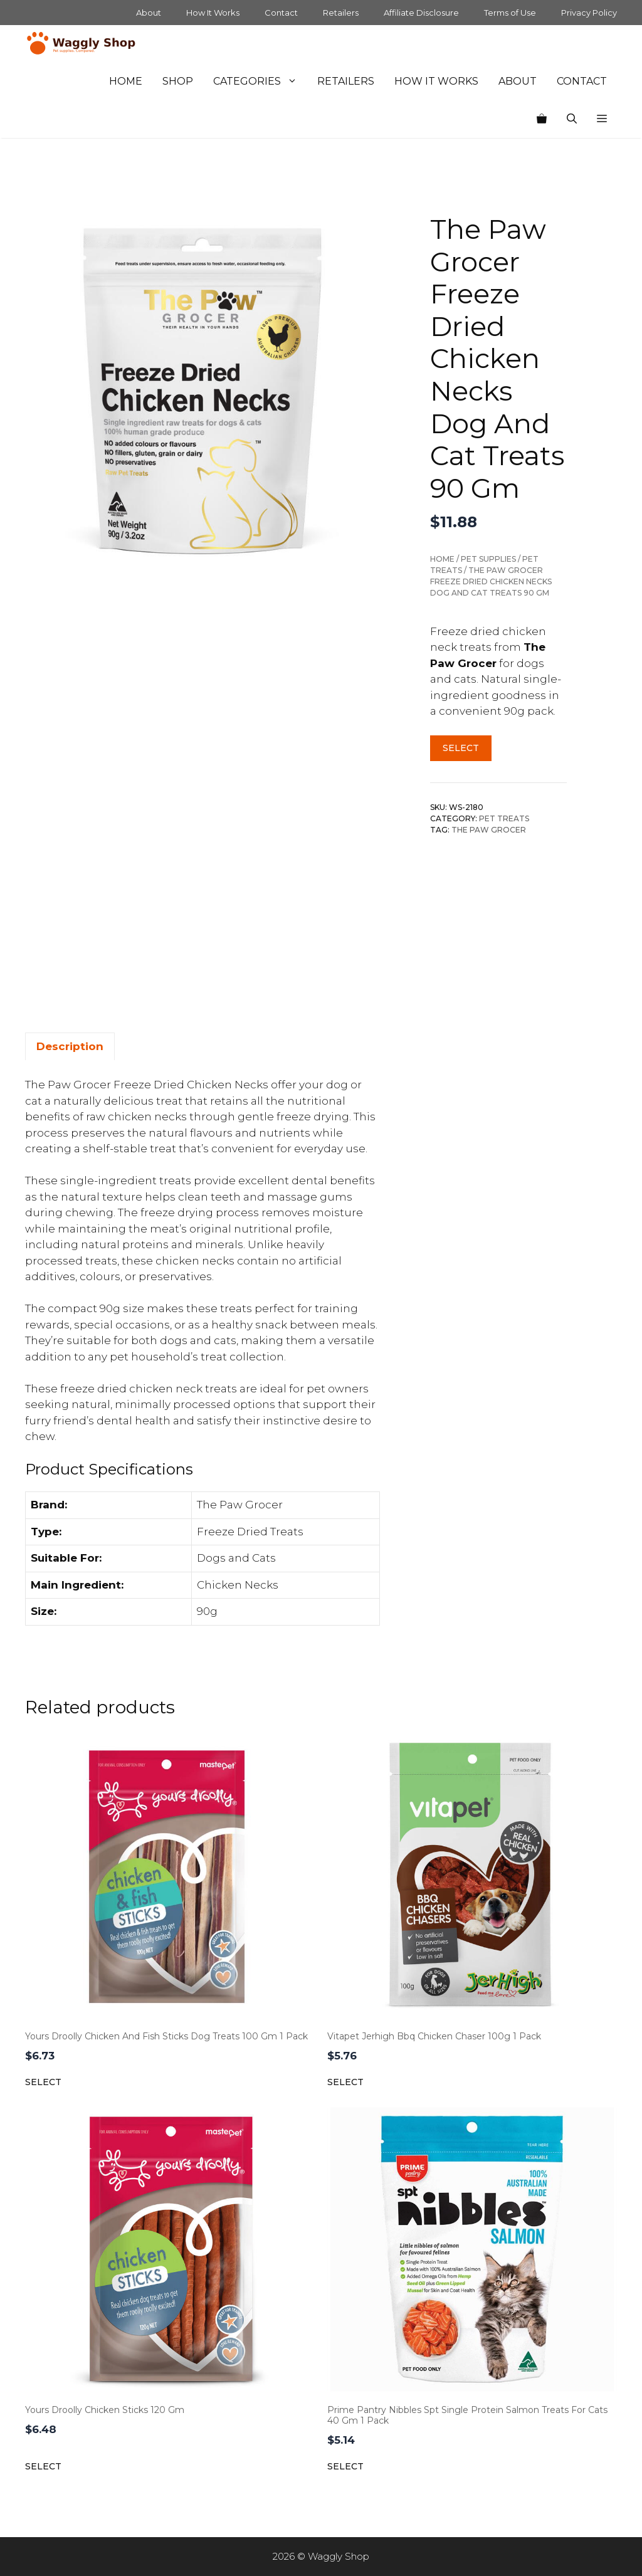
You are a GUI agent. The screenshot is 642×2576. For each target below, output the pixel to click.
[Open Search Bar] (572, 119)
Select (461, 748)
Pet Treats (504, 818)
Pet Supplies (488, 559)
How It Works (212, 13)
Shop (177, 81)
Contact (281, 13)
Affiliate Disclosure (421, 13)
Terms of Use (510, 13)
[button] (602, 119)
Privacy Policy (589, 13)
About (148, 13)
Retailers (341, 13)
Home (125, 81)
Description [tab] (69, 1046)
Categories (260, 81)
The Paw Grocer (488, 829)
